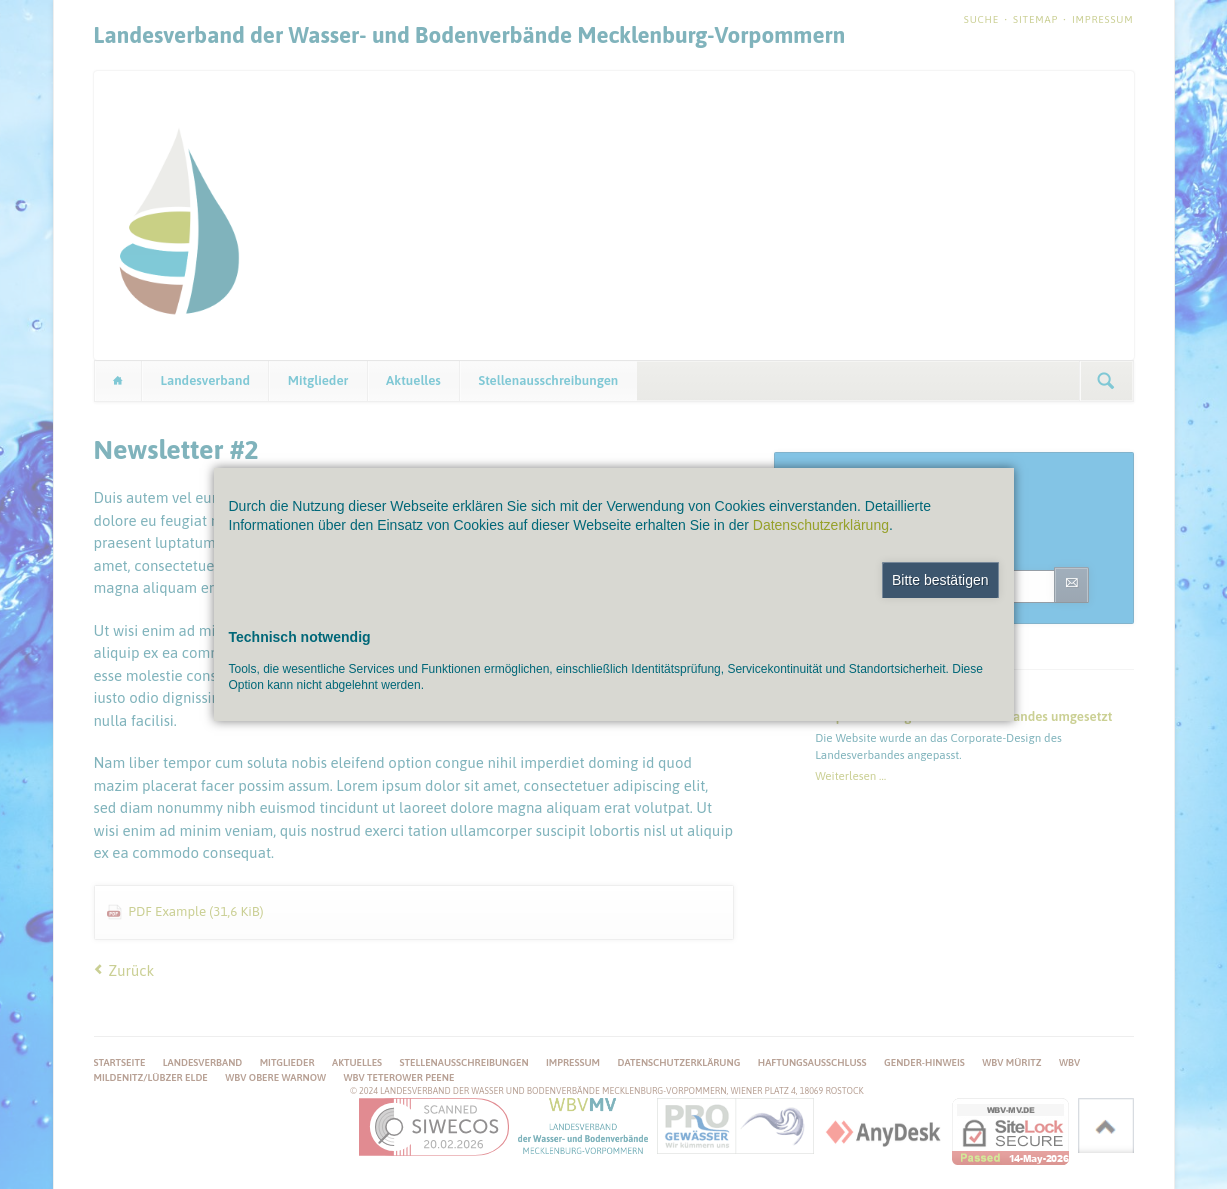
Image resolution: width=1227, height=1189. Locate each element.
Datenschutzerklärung (821, 525)
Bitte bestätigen (940, 580)
